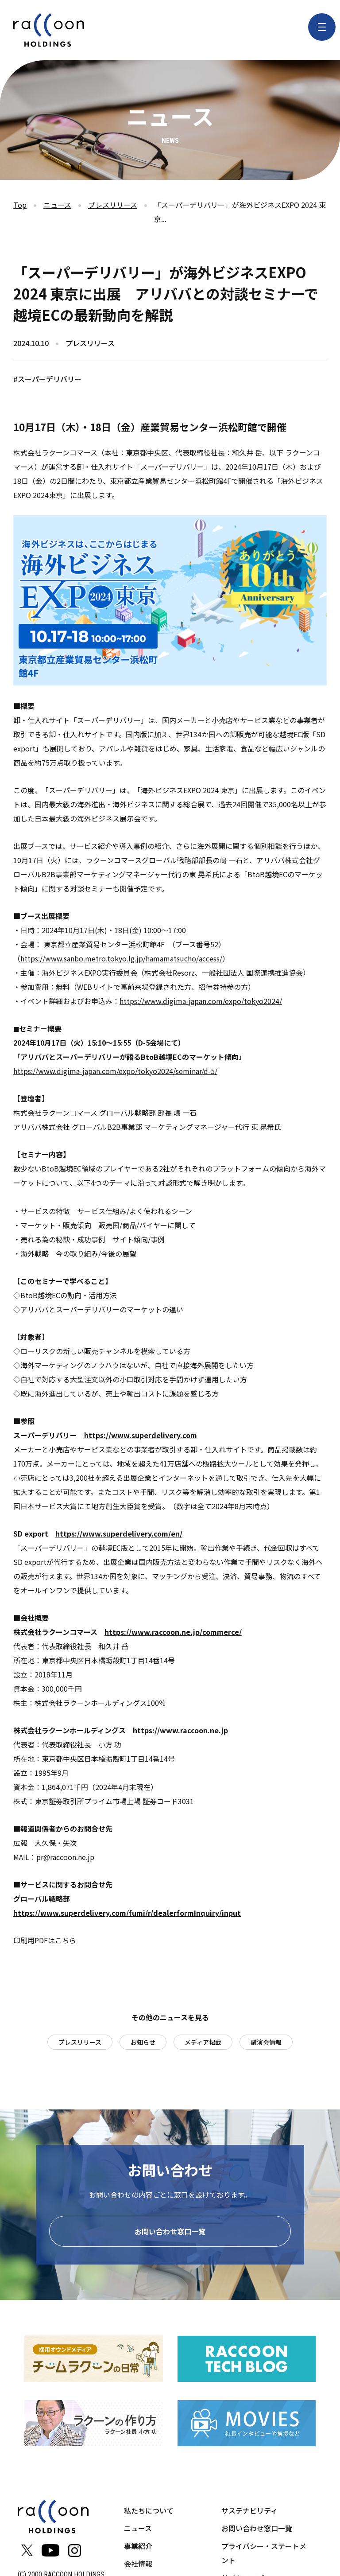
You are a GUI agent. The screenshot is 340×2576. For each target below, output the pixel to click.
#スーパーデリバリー (47, 379)
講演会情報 (266, 2042)
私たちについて (149, 2514)
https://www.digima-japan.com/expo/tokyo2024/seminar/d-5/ (115, 1071)
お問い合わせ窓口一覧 (170, 2235)
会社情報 (138, 2567)
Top (20, 204)
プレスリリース (112, 204)
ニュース (57, 204)
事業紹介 (138, 2549)
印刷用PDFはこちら (44, 1940)
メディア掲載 (203, 2042)
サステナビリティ (249, 2514)
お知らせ (143, 2042)
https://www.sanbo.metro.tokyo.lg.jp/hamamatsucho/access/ (121, 958)
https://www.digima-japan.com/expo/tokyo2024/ (201, 1001)
